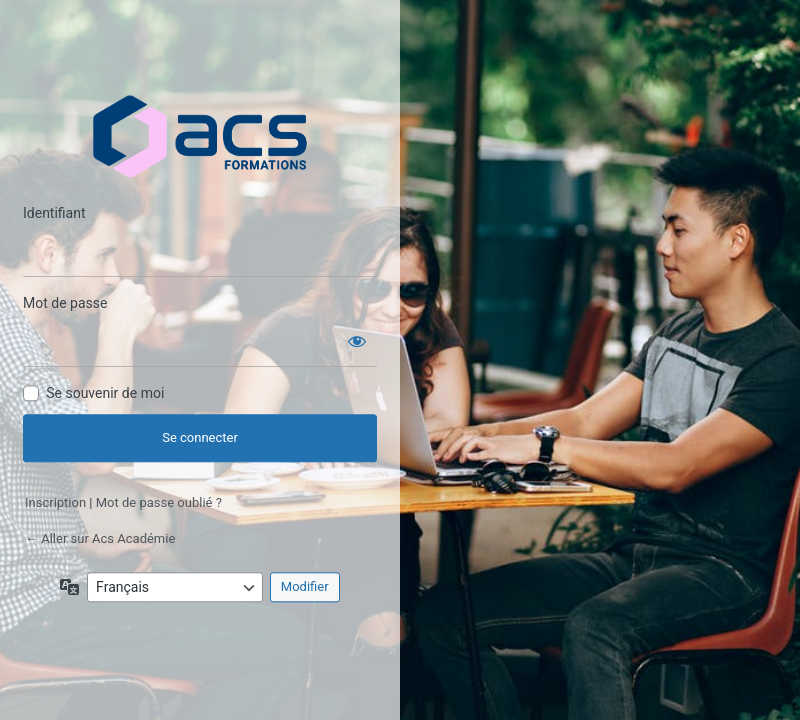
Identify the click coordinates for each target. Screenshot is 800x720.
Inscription (55, 503)
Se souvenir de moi (105, 394)
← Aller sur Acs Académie (100, 538)
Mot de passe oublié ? (159, 503)
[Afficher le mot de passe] (357, 338)
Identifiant (54, 214)
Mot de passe (65, 304)
